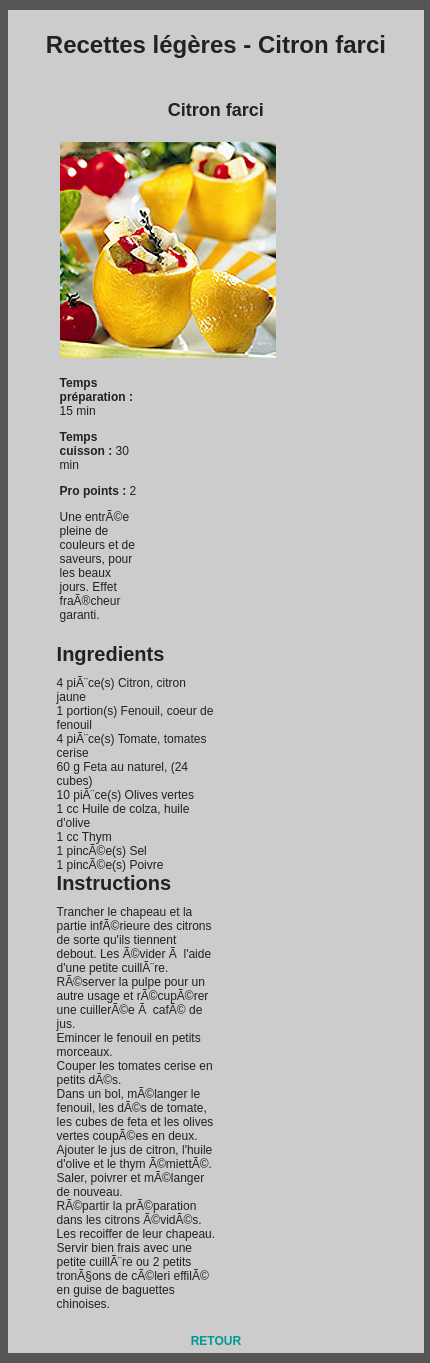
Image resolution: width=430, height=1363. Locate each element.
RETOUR (216, 1341)
